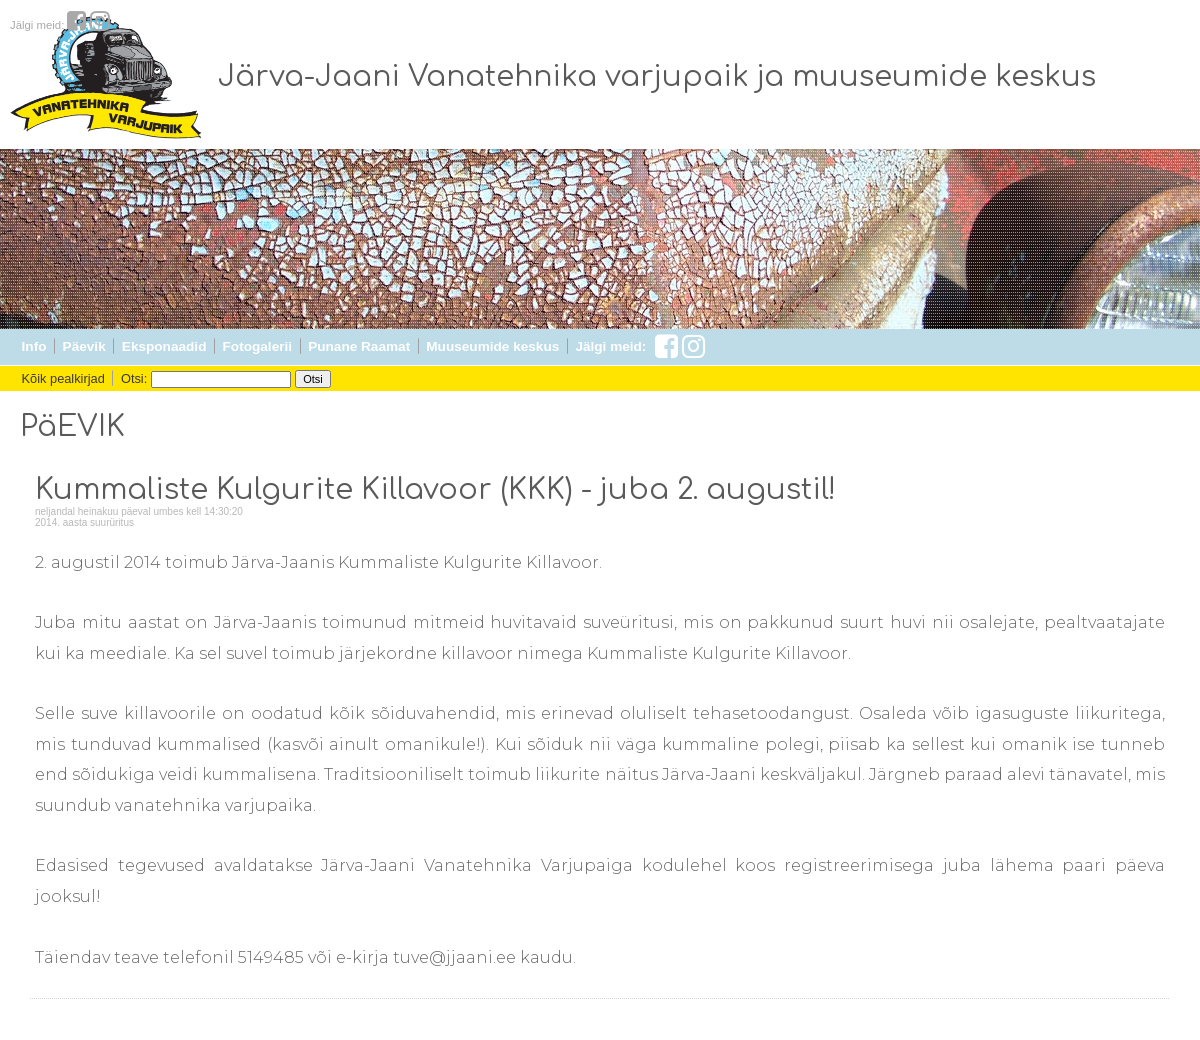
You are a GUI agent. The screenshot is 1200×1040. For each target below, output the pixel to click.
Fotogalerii (257, 346)
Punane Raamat (359, 346)
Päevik (84, 346)
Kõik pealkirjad (63, 378)
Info (34, 346)
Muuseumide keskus (492, 346)
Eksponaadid (164, 346)
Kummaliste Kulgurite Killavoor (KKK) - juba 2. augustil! (435, 490)
